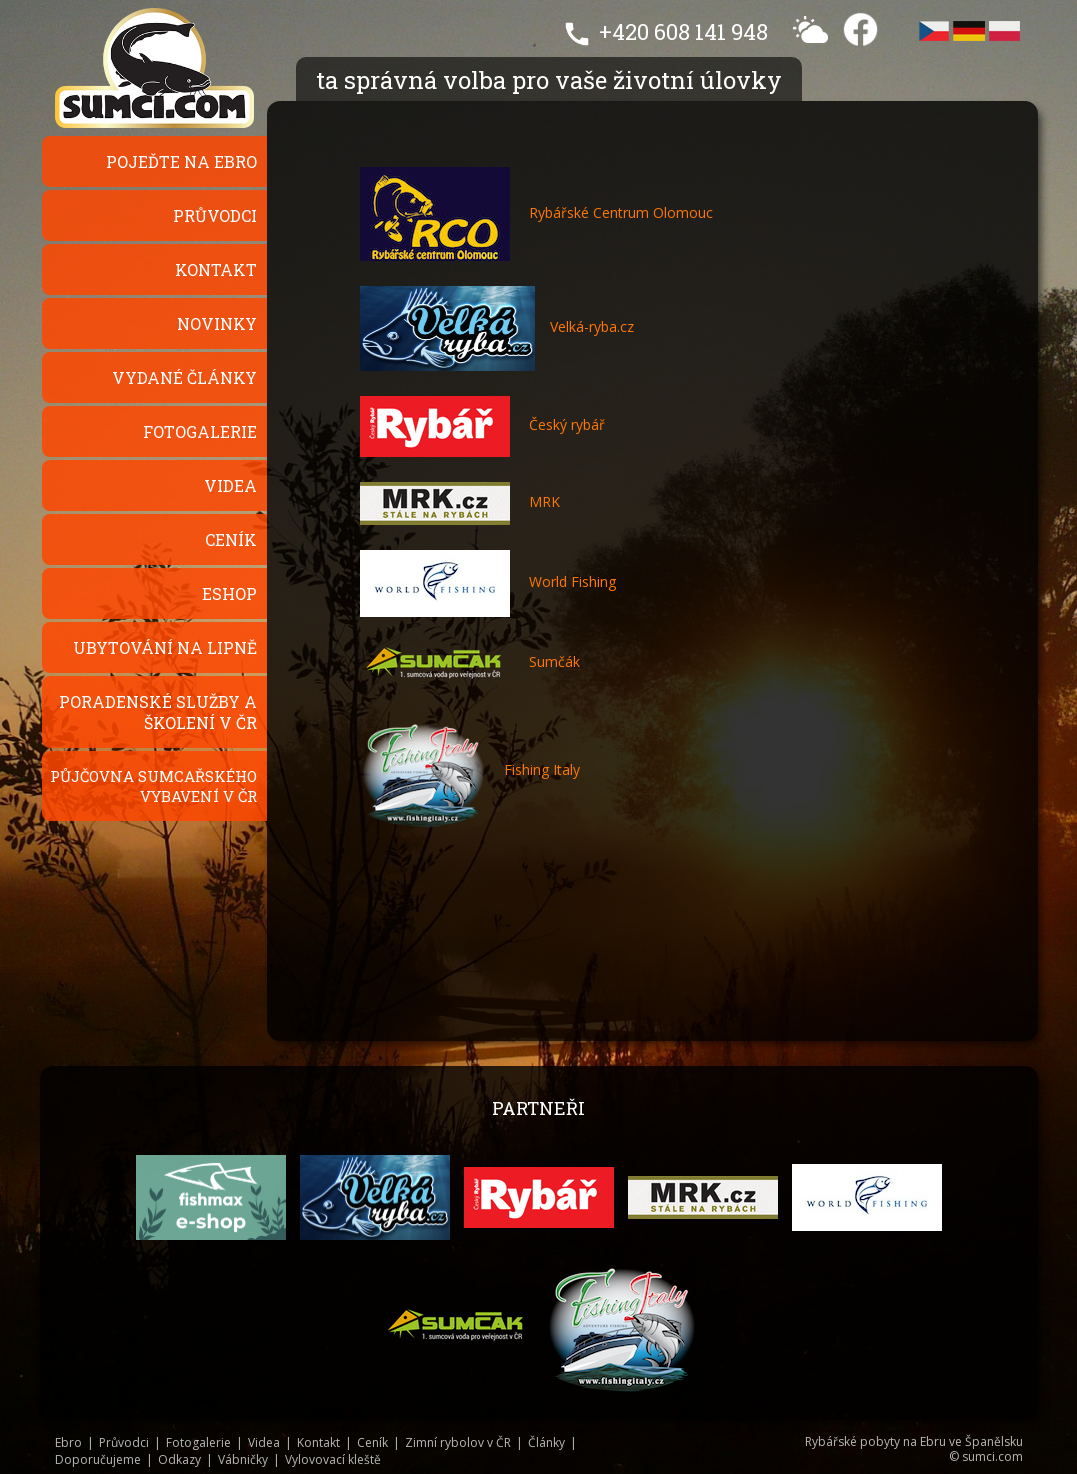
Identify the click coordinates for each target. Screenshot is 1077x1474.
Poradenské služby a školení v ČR (158, 712)
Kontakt (216, 269)
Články (546, 1442)
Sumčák (470, 661)
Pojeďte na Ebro (181, 161)
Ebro (68, 1442)
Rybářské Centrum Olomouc (536, 212)
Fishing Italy (470, 769)
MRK (460, 501)
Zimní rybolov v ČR (458, 1442)
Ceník (231, 539)
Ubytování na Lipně (165, 647)
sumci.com (992, 1456)
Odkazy (179, 1459)
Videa (230, 485)
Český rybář (482, 424)
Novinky (217, 323)
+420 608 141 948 (683, 31)
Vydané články (184, 377)
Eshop (229, 593)
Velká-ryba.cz (592, 326)
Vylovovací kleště (333, 1459)
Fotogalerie (200, 431)
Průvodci (215, 215)
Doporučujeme (98, 1459)
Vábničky (243, 1459)
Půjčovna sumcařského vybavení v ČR (153, 786)
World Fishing (488, 581)
